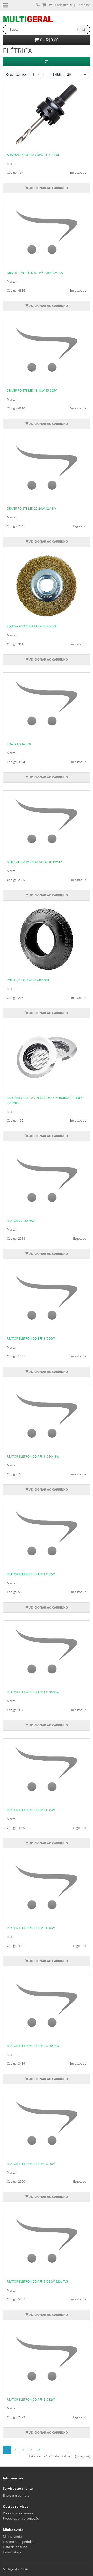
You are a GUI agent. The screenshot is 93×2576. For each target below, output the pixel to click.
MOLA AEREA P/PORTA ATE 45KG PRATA (34, 862)
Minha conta (12, 2536)
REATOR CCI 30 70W (20, 1221)
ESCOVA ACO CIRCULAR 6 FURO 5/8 (31, 626)
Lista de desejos (15, 2547)
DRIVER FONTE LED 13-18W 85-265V (32, 390)
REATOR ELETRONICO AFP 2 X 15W (31, 1810)
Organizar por (16, 74)
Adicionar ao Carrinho (46, 188)
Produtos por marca (18, 2513)
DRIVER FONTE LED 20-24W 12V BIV (31, 508)
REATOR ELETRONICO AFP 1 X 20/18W (33, 1456)
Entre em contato (16, 2495)
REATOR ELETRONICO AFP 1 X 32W (31, 1574)
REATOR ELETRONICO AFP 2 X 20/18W (33, 2046)
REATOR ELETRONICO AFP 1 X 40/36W (33, 1692)
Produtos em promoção (21, 2518)
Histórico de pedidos (18, 2541)
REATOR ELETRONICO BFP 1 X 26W (31, 1338)
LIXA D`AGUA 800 (19, 744)
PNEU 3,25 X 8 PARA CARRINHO (28, 980)
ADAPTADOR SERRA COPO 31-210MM (33, 155)
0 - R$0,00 (46, 40)
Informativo (12, 2552)
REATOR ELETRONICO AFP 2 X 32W (31, 2399)
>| (40, 2449)
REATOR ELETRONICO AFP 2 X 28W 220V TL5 (37, 2281)
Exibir (57, 74)
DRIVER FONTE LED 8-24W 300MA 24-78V (35, 273)
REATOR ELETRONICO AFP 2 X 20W (31, 2164)
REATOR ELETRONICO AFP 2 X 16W (31, 1928)
